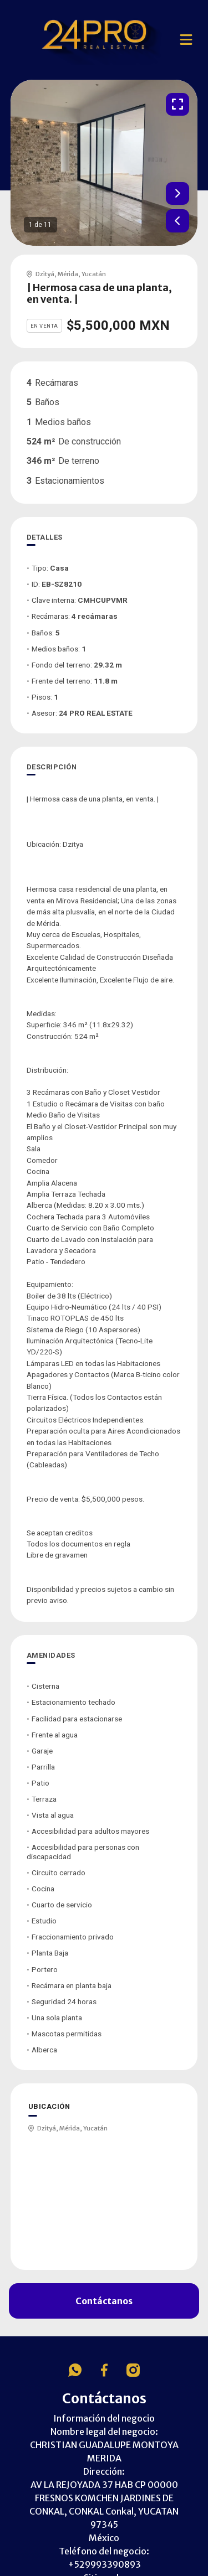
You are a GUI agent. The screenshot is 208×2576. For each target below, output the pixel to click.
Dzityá (44, 274)
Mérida (68, 274)
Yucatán (94, 274)
